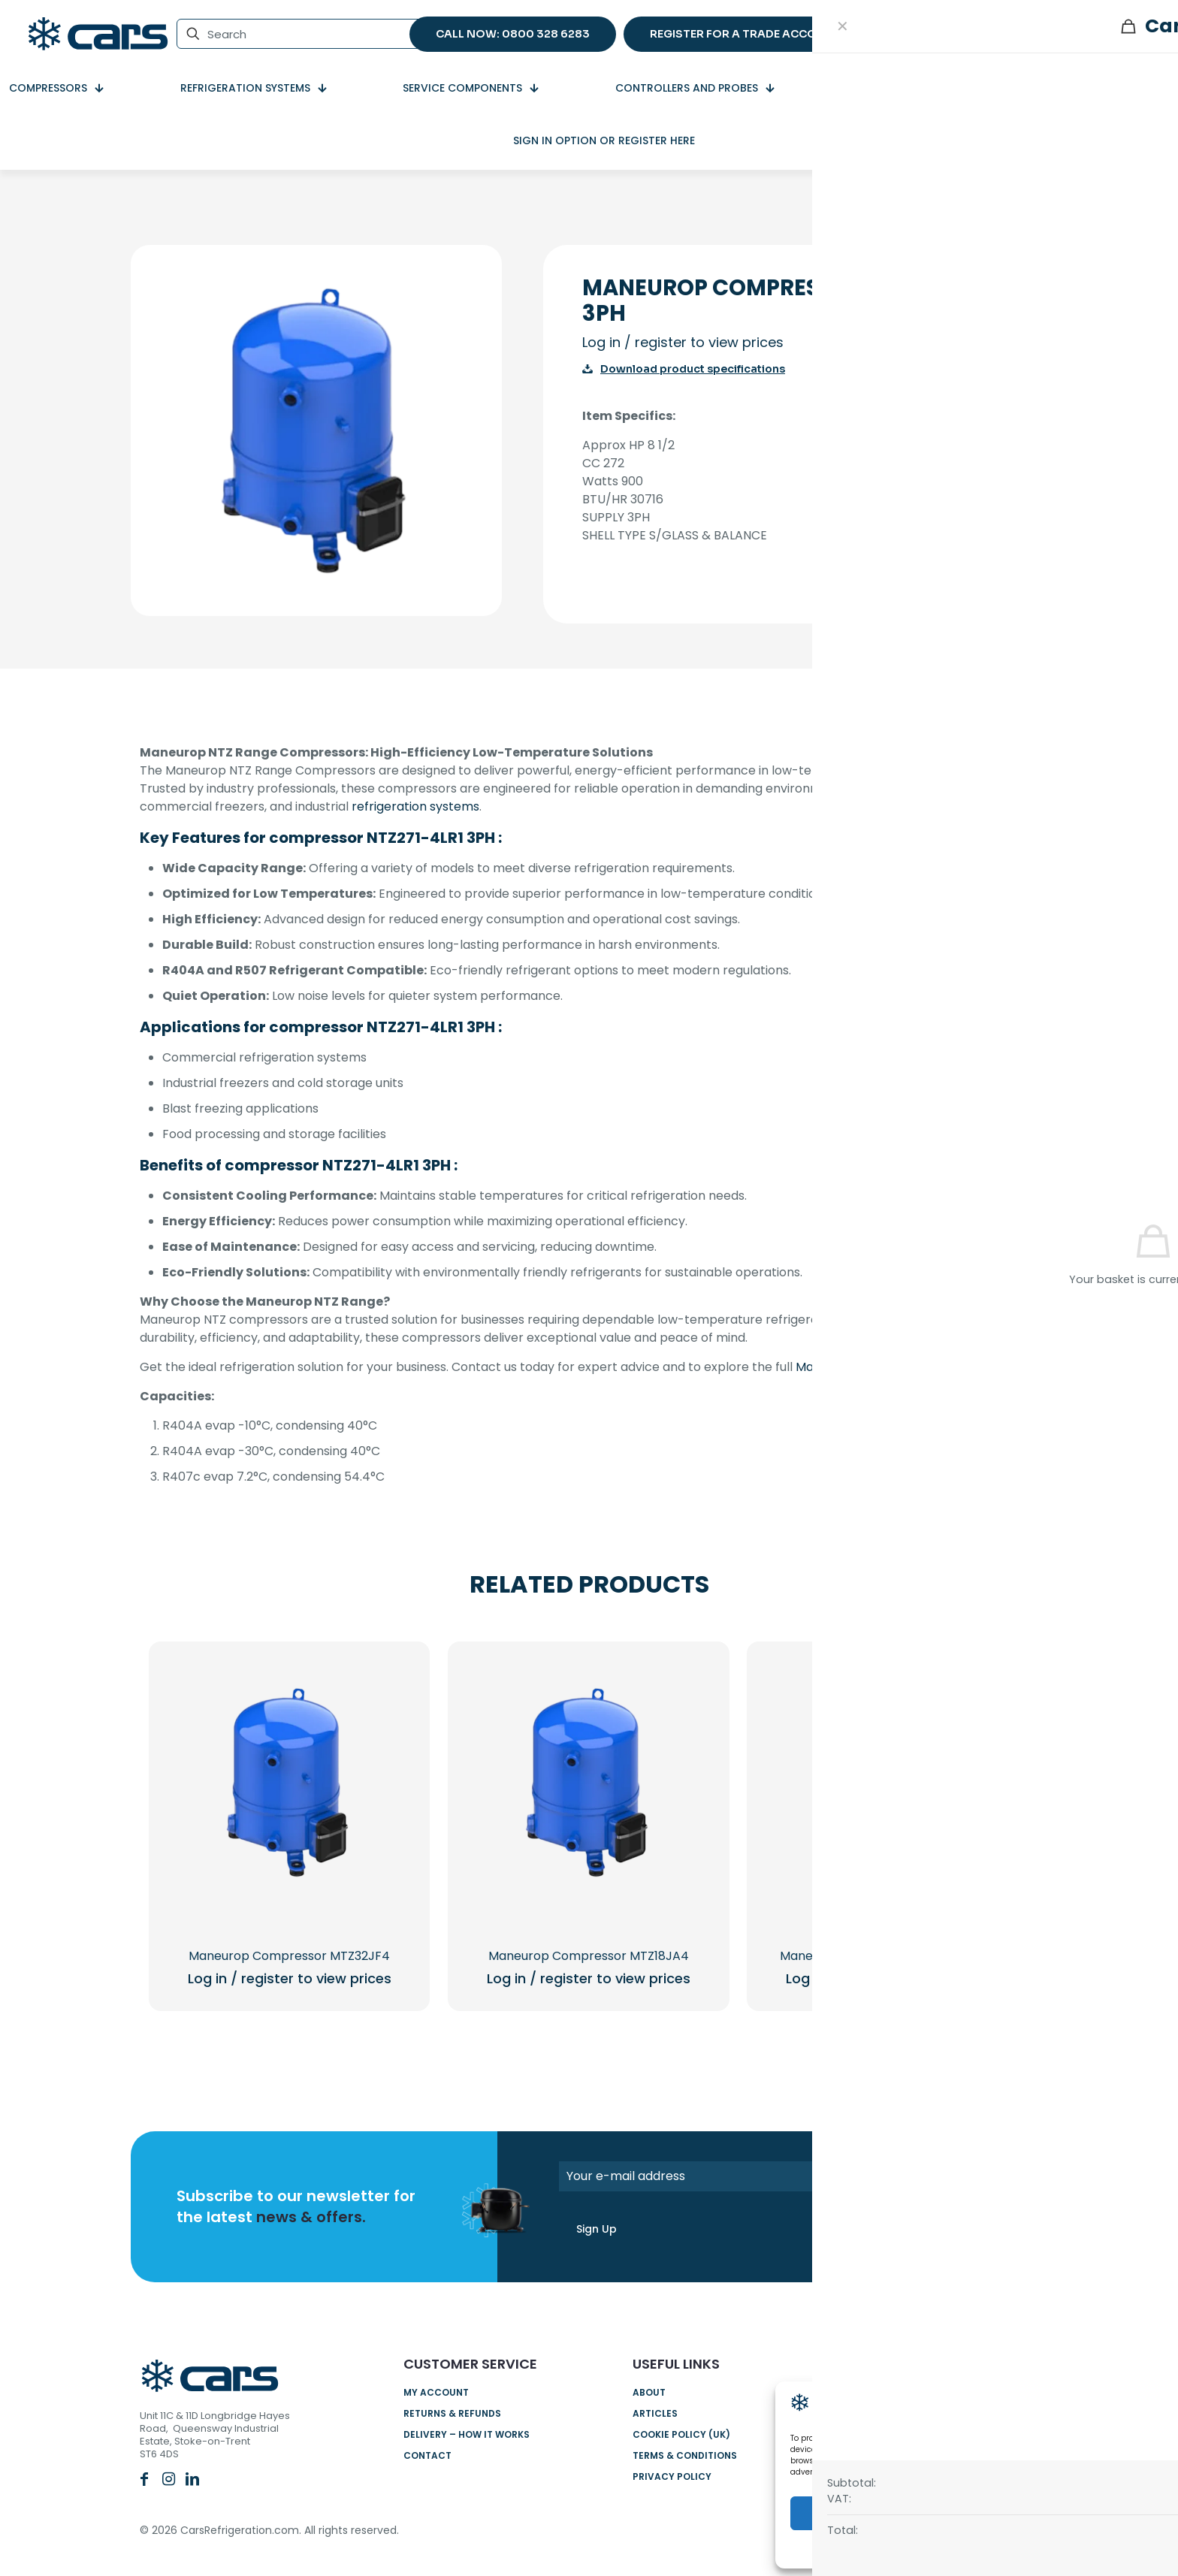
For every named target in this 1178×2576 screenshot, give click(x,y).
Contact (427, 2455)
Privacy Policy (672, 2476)
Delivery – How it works (466, 2434)
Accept (848, 2513)
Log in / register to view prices (683, 342)
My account (436, 2392)
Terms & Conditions (685, 2455)
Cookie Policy (965, 2547)
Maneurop (826, 1367)
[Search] (300, 34)
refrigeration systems (415, 806)
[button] (1147, 2404)
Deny (972, 2513)
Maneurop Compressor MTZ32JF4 (289, 1955)
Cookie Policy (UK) (681, 2434)
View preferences (1097, 2513)
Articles (655, 2413)
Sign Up (596, 2228)
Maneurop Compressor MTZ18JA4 (588, 1955)
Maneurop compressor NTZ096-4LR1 (887, 1955)
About (649, 2392)
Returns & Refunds (452, 2413)
